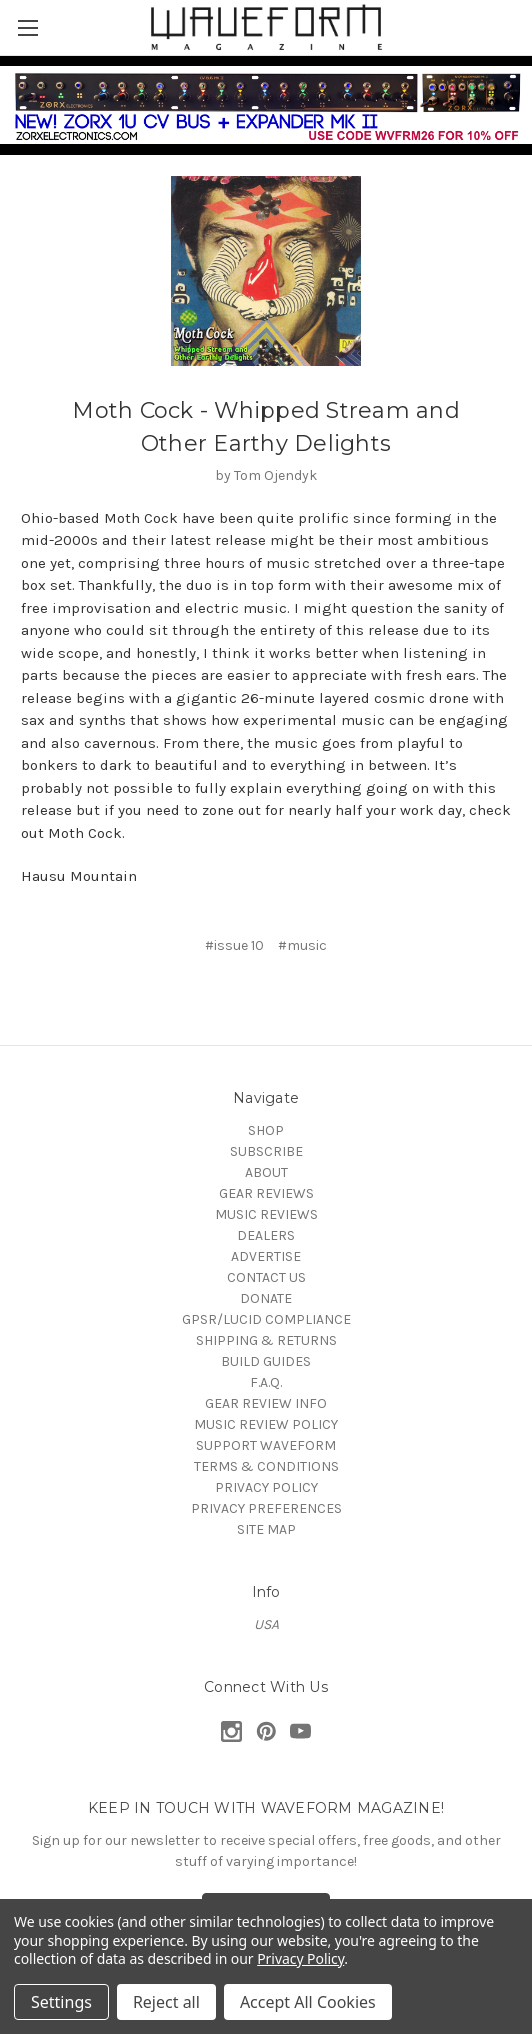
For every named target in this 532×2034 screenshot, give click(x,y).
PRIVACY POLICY (266, 1487)
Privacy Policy (300, 1958)
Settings (61, 2002)
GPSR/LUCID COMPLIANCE (266, 1319)
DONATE (266, 1298)
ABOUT (266, 1172)
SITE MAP (266, 1529)
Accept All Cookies (308, 2002)
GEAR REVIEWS (266, 1193)
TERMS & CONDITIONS (266, 1466)
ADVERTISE (266, 1256)
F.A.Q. (266, 1382)
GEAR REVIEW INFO (266, 1403)
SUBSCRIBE (266, 1151)
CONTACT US (266, 1277)
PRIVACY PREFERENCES (266, 1508)
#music (302, 945)
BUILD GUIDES (266, 1361)
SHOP (266, 1130)
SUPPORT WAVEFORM (266, 1445)
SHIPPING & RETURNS (266, 1340)
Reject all (166, 2002)
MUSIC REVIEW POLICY (266, 1424)
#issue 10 (234, 945)
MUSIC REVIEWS (266, 1214)
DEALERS (266, 1235)
